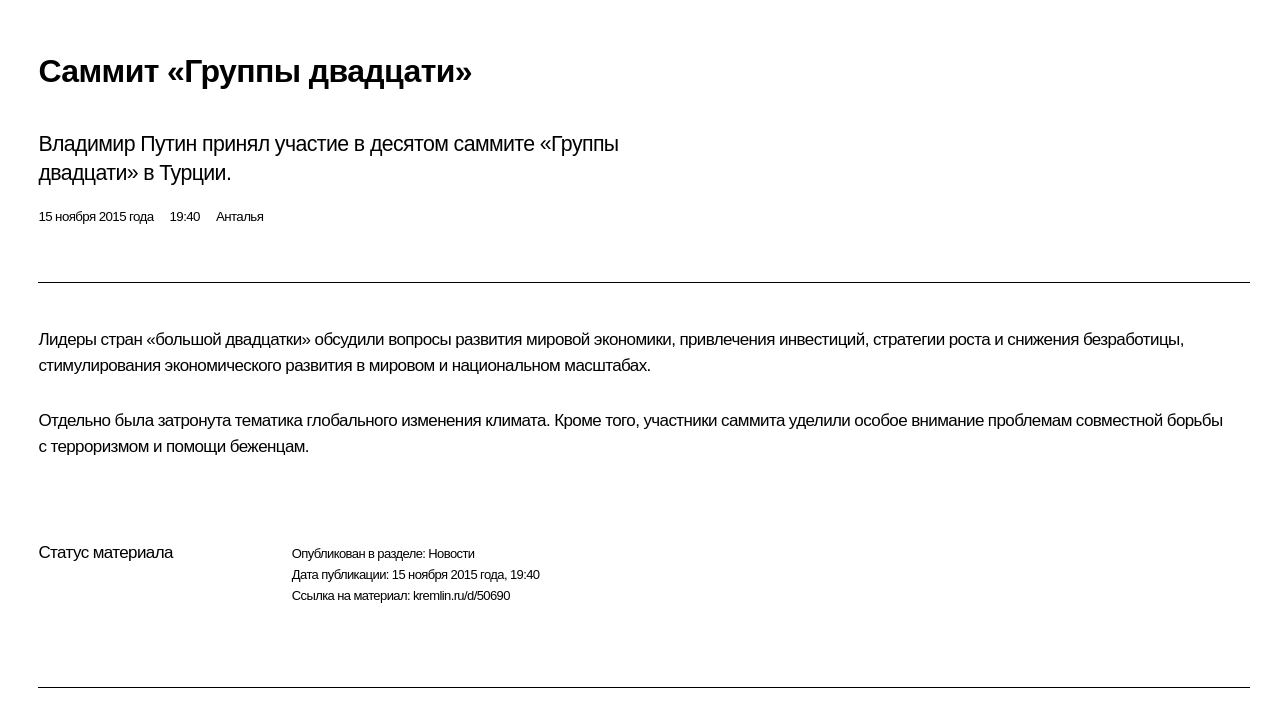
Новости (451, 553)
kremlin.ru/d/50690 (461, 595)
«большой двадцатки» (226, 339)
